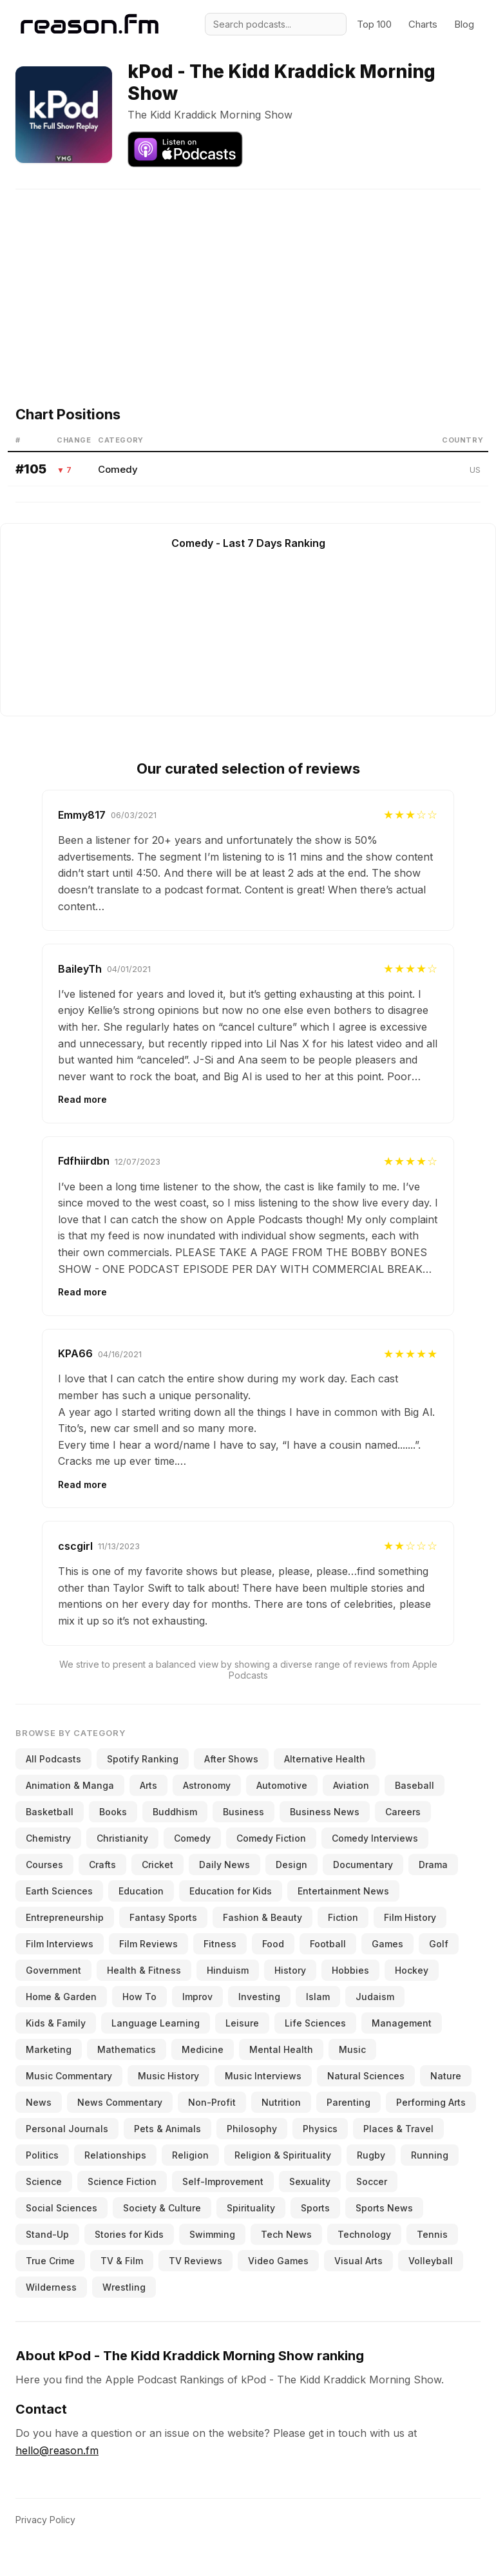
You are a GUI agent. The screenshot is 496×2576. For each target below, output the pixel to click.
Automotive (281, 1785)
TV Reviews (195, 2260)
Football (328, 1943)
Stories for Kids (129, 2234)
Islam (318, 1996)
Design (291, 1864)
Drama (433, 1864)
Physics (320, 2128)
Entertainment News (343, 1890)
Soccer (371, 2181)
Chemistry (48, 1838)
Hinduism (228, 1970)
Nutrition (281, 2102)
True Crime (50, 2260)
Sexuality (309, 2181)
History (290, 1970)
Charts (422, 24)
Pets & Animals (167, 2128)
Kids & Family (56, 2023)
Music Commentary (69, 2075)
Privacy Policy (45, 2519)
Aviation (351, 1785)
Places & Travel (398, 2128)
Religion (190, 2155)
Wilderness (51, 2287)
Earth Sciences (59, 1890)
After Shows (231, 1758)
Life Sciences (315, 2023)
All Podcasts (53, 1758)
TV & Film (121, 2260)
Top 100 (374, 24)
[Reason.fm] (89, 24)
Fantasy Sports (163, 1917)
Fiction (343, 1917)
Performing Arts (431, 2102)
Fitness (220, 1943)
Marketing (49, 2049)
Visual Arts (358, 2260)
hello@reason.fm (57, 2450)
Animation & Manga (70, 1785)
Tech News (286, 2234)
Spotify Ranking (142, 1758)
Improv (197, 1996)
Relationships (115, 2155)
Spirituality (251, 2207)
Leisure (242, 2023)
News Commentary (119, 2102)
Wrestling (124, 2287)
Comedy (118, 469)
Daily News (224, 1864)
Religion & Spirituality (282, 2155)
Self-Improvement (222, 2181)
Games (387, 1943)
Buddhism (175, 1811)
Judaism (375, 1996)
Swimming (212, 2234)
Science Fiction (122, 2181)
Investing (259, 1996)
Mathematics (126, 2049)
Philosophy (252, 2128)
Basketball (49, 1811)
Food (273, 1943)
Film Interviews (59, 1943)
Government (53, 1970)
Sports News (384, 2207)
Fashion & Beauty (262, 1917)
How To (139, 1996)
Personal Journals (67, 2128)
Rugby (371, 2155)
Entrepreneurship (65, 1917)
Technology (364, 2234)
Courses (44, 1864)
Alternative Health (324, 1758)
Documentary (363, 1864)
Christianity (122, 1838)
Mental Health (281, 2049)
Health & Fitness (144, 1970)
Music (352, 2049)
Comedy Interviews (375, 1838)
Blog (464, 24)
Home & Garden (61, 1996)
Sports (315, 2207)
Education (141, 1890)
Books (113, 1811)
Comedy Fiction (271, 1838)
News (39, 2102)
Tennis (432, 2234)
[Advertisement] (252, 279)
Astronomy (207, 1785)
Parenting (348, 2102)
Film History (410, 1917)
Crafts (102, 1864)
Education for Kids (230, 1890)
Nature (445, 2075)
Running (429, 2155)
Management (402, 2023)
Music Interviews (263, 2075)
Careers (403, 1811)
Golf (438, 1943)
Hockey (411, 1970)
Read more (82, 1099)
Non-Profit (212, 2102)
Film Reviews (148, 1943)
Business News (324, 1811)
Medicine (203, 2049)
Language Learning (155, 2023)
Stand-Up (47, 2234)
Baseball (414, 1785)
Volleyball (430, 2260)
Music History (168, 2075)
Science (44, 2181)
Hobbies (350, 1970)
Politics (42, 2155)
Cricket (157, 1864)
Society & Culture (162, 2207)
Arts (148, 1785)
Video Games (278, 2260)
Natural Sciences (366, 2075)
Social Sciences (61, 2207)
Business (243, 1811)
